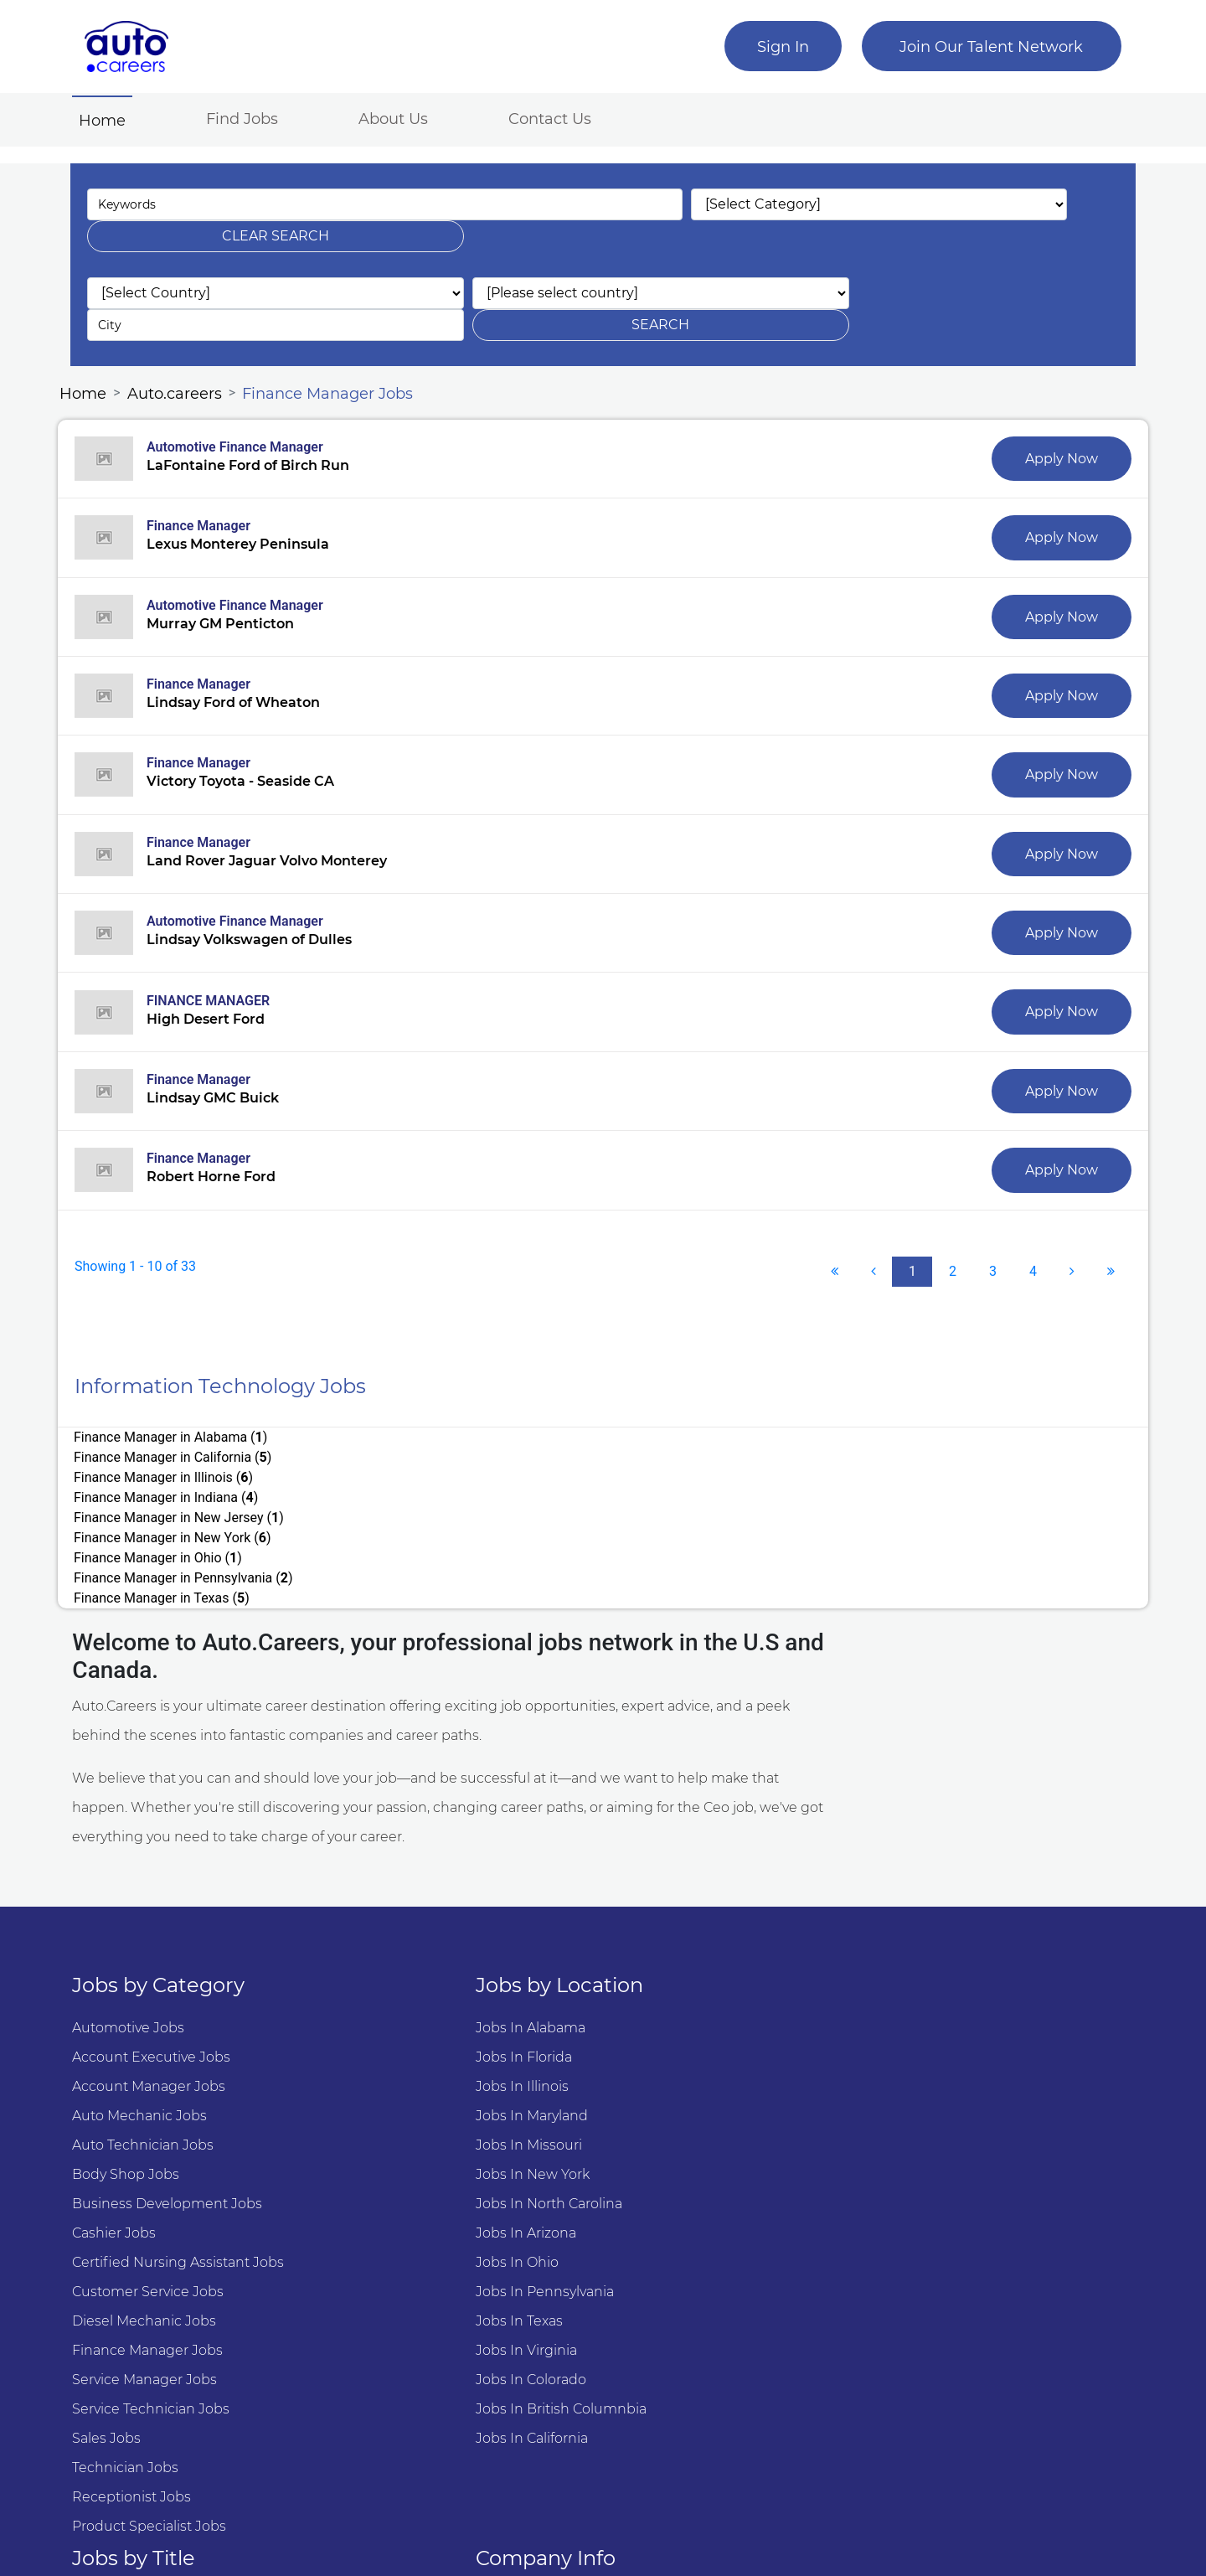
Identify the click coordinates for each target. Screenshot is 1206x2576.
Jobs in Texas (393, 2196)
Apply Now (1044, 394)
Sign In (771, 47)
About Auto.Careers (946, 1903)
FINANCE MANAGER (221, 945)
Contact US (919, 1961)
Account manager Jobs (160, 1961)
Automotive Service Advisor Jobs (723, 1932)
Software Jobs (662, 2020)
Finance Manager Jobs (339, 326)
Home (117, 116)
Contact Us (561, 116)
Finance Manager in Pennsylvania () (650, 1445)
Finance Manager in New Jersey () (192, 1425)
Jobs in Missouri (403, 2020)
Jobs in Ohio (391, 2137)
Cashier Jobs (126, 2108)
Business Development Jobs (179, 2079)
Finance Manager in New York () (640, 1425)
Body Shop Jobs (137, 2049)
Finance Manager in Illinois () (176, 1405)
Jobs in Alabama (405, 1903)
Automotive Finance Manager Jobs (732, 1961)
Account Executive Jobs (163, 1932)
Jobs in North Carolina (423, 2079)
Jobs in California (406, 2313)
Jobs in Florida (398, 1932)
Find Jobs (254, 116)
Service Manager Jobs (156, 2255)
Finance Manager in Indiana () (633, 1405)
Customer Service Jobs (159, 2167)
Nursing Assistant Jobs (691, 2196)
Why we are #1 (932, 1932)
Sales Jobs (118, 2313)
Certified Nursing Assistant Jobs (190, 2137)
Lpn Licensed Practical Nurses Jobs (732, 2167)
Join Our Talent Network (980, 47)
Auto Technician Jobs (154, 2020)
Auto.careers (185, 326)
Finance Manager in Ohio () (171, 1445)
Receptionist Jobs (143, 2372)
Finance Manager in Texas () (175, 1466)
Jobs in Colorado (405, 2255)
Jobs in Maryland (406, 1991)
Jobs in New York (407, 2049)
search (983, 257)
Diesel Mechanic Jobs (156, 2196)
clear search (983, 200)
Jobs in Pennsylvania (419, 2167)
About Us (405, 116)
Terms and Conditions (955, 1991)
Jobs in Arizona (400, 2108)
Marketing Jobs (667, 2225)
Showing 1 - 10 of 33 (148, 1214)
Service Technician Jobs (162, 2284)
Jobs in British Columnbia (435, 2284)
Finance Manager (212, 463)
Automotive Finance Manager (248, 382)
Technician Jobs (137, 2343)
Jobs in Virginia (400, 2225)
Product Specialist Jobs (161, 2401)
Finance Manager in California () (640, 1385)
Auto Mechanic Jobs (151, 1991)
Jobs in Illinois (396, 1961)
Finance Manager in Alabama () (184, 1385)
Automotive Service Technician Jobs (735, 1903)
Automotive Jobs (140, 1903)
